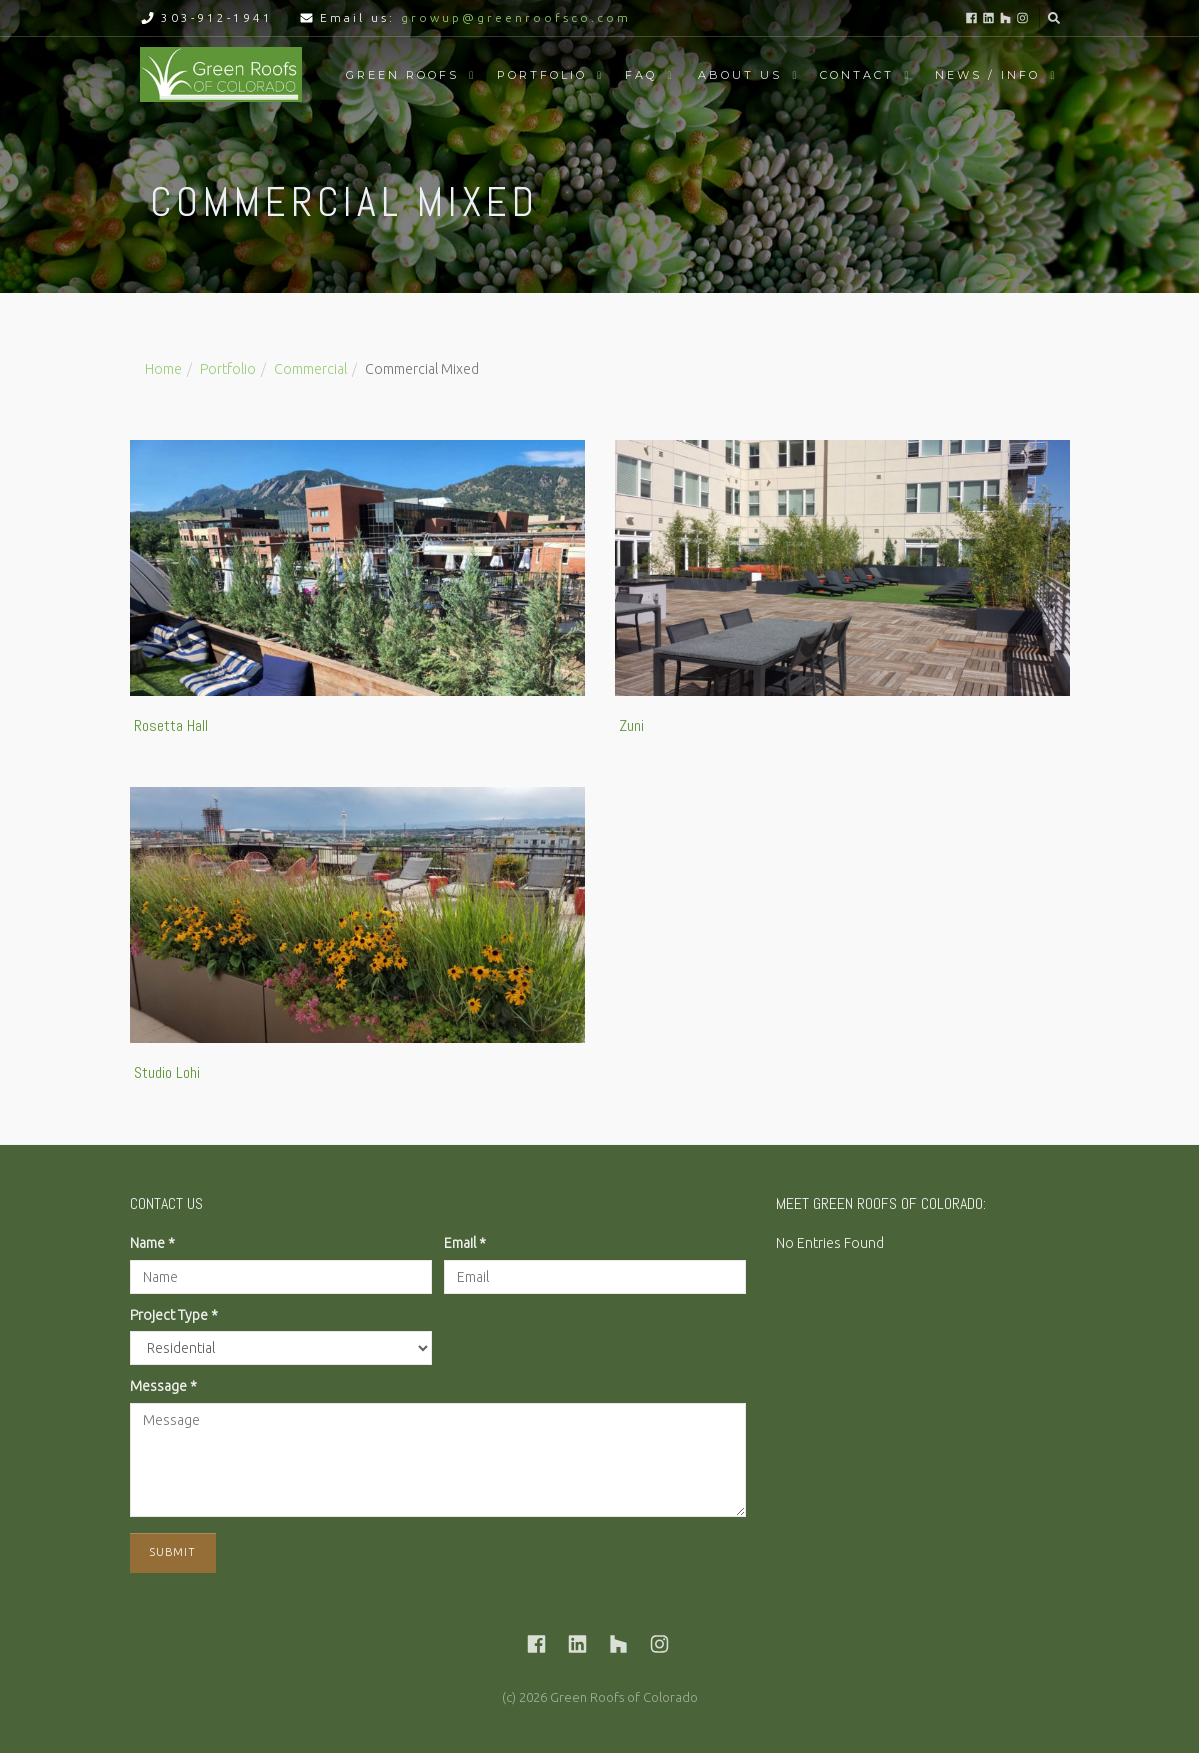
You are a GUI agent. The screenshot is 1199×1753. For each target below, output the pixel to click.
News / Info (987, 75)
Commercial (310, 369)
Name (152, 1243)
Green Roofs (402, 75)
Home (163, 369)
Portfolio (542, 75)
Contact (857, 75)
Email (465, 1243)
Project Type (174, 1315)
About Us (740, 75)
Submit (173, 1552)
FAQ (641, 75)
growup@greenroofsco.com (516, 17)
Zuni (631, 725)
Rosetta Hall (171, 725)
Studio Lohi (167, 1072)
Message (163, 1386)
